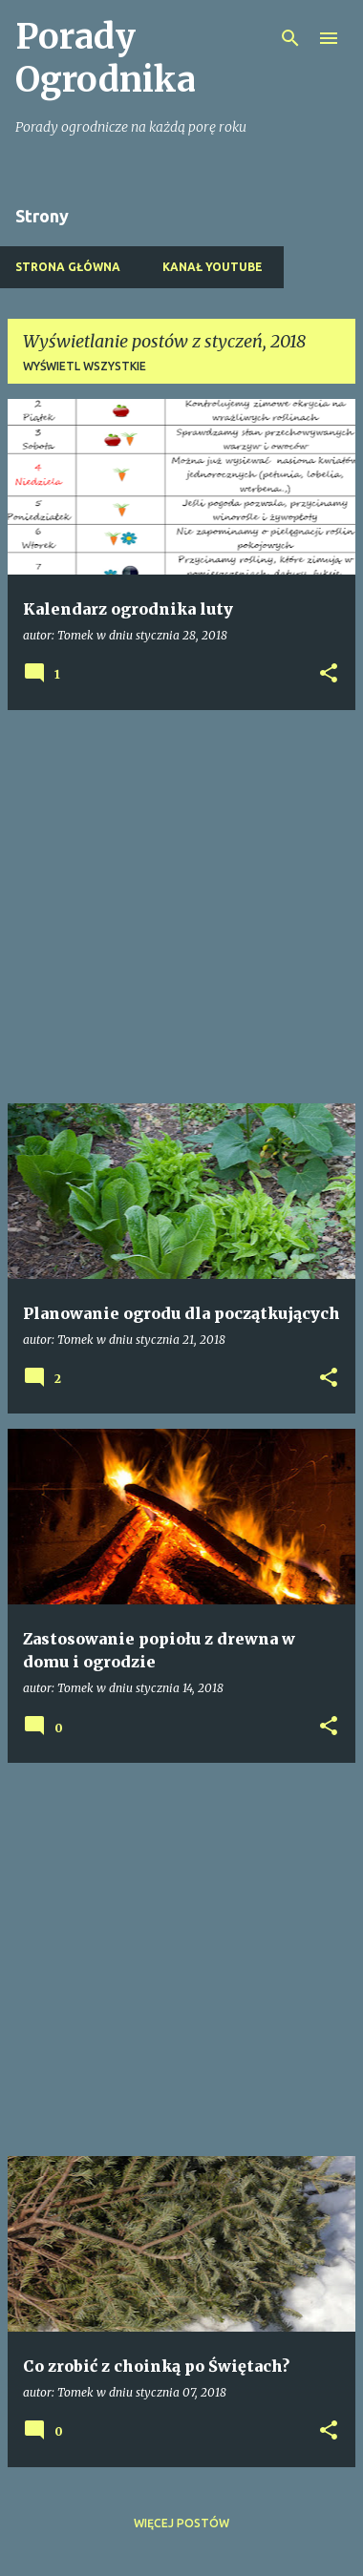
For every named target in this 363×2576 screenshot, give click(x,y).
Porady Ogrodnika (105, 58)
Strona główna (67, 267)
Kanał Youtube (212, 267)
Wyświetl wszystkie (84, 366)
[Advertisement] (181, 906)
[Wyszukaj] (290, 38)
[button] (328, 674)
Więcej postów (181, 2523)
